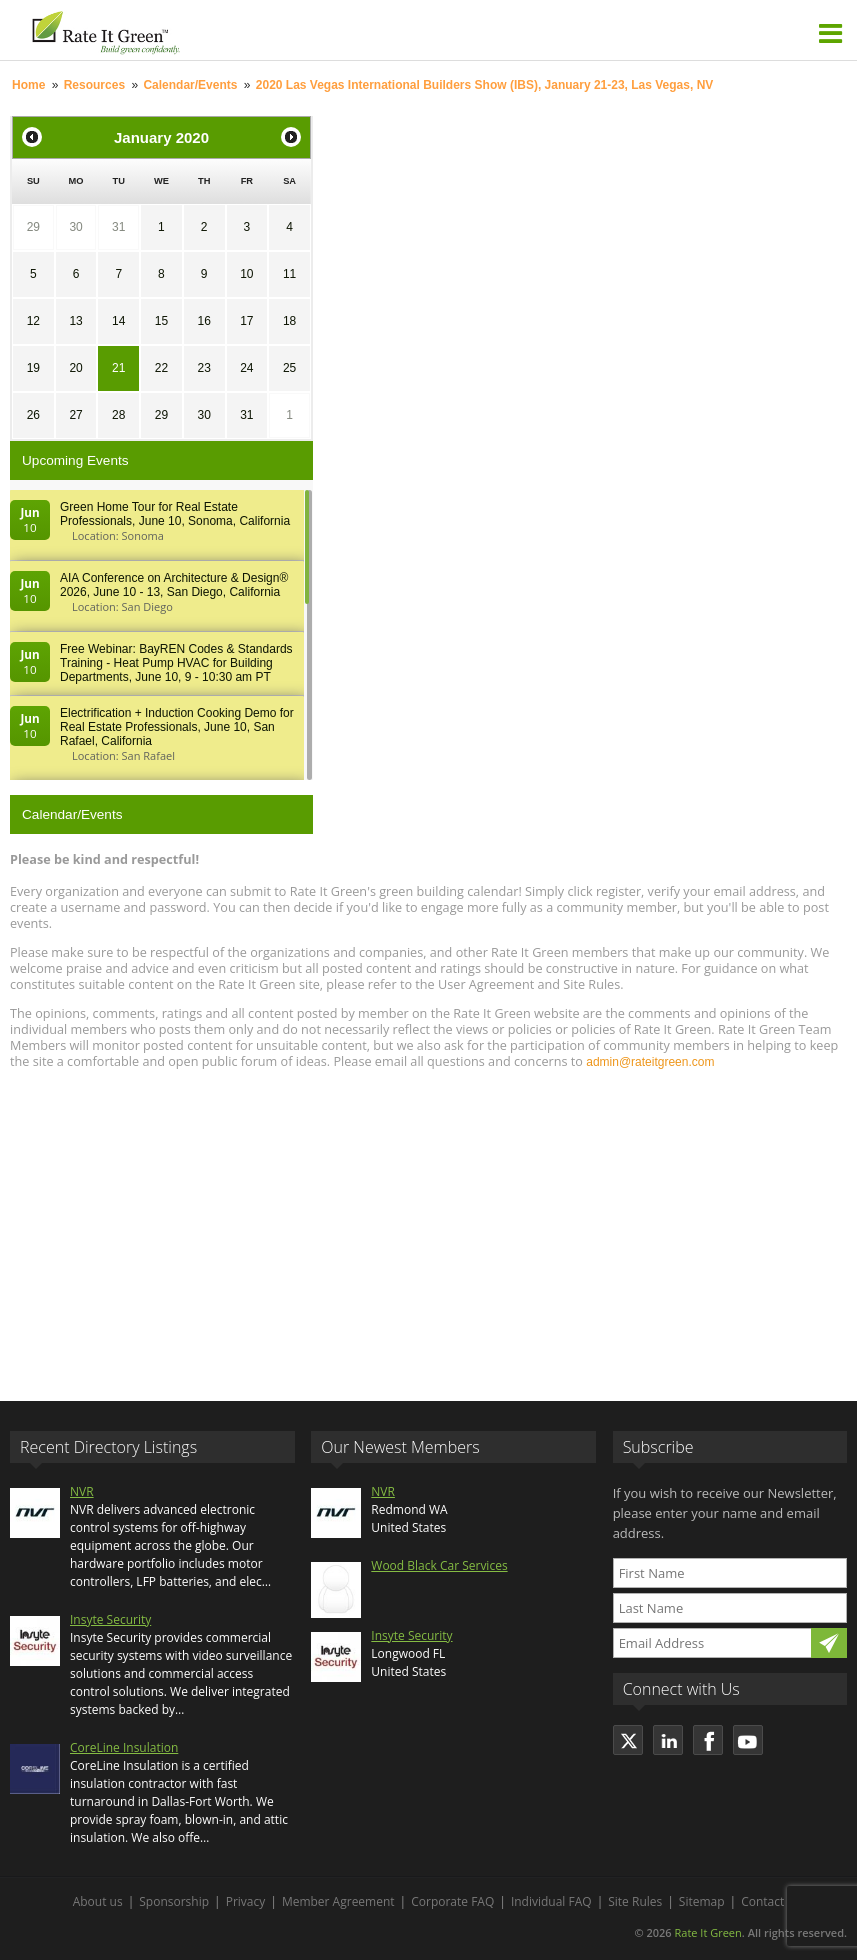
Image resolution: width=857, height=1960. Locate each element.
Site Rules (635, 1901)
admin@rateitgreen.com (650, 1062)
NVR (82, 1491)
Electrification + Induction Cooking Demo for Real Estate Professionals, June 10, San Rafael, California (177, 727)
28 (118, 415)
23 (203, 368)
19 (33, 368)
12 (33, 321)
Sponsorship (174, 1901)
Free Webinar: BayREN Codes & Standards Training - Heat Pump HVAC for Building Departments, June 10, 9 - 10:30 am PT (176, 663)
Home (28, 85)
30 (75, 227)
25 (289, 368)
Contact (762, 1901)
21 (118, 368)
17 (246, 321)
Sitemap (702, 1901)
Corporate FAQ (452, 1901)
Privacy (246, 1901)
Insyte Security (110, 1619)
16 (203, 321)
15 (161, 321)
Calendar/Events (190, 85)
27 (75, 415)
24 (246, 368)
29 (33, 227)
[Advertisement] (428, 1226)
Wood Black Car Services (439, 1565)
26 (33, 415)
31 (118, 227)
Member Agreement (338, 1901)
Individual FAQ (551, 1901)
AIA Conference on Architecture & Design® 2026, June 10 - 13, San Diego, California (174, 585)
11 (289, 274)
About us (98, 1901)
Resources (94, 85)
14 (118, 321)
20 (75, 368)
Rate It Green (707, 1932)
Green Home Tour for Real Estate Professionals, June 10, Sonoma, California (175, 514)
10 (246, 274)
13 (75, 321)
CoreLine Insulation (124, 1747)
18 (289, 321)
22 (161, 368)
